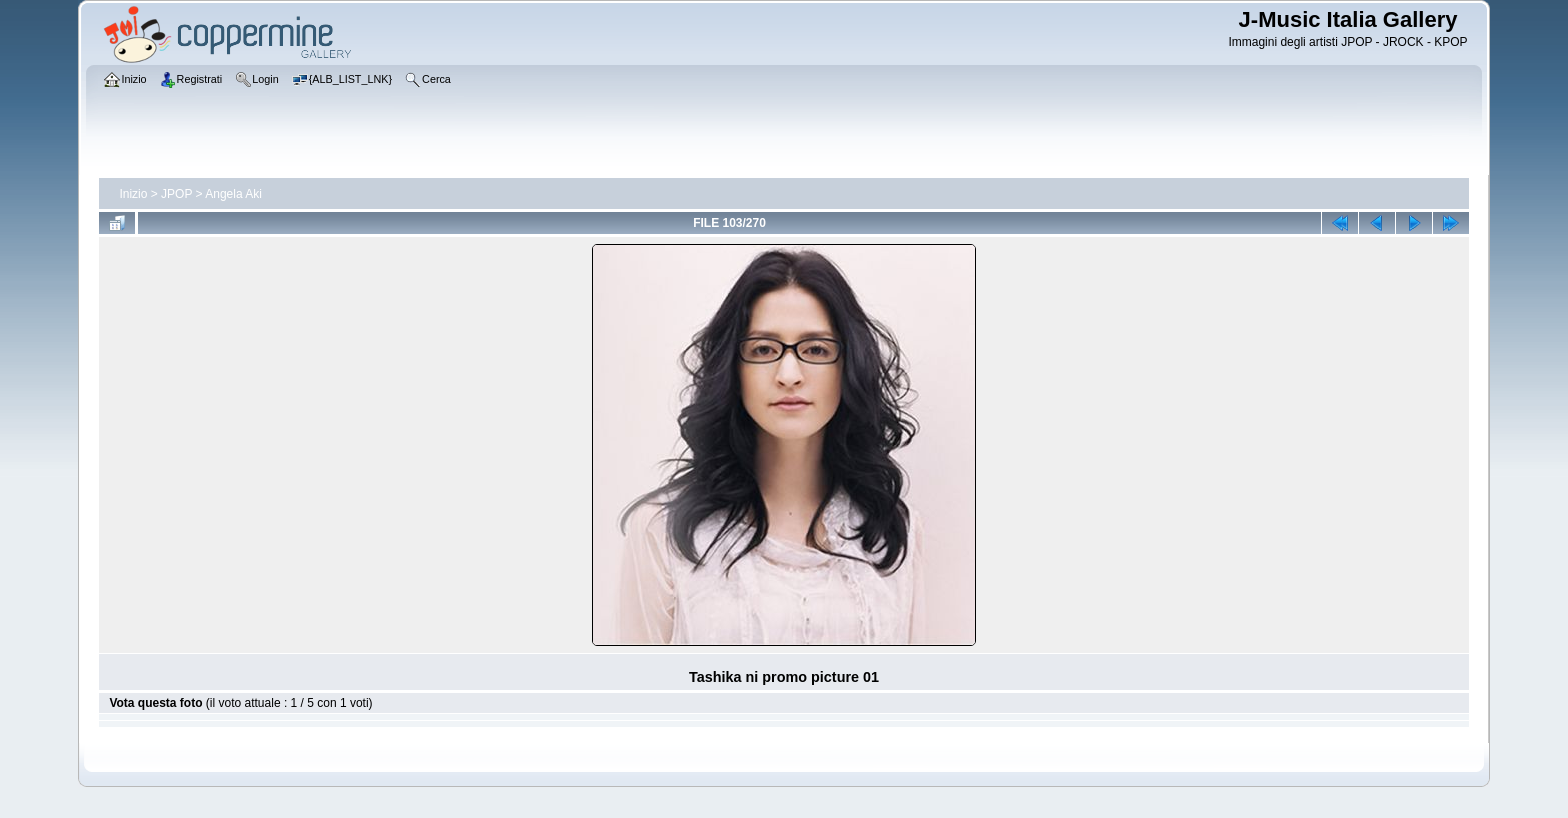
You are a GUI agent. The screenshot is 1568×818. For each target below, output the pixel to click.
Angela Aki (233, 194)
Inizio (133, 194)
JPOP (176, 194)
